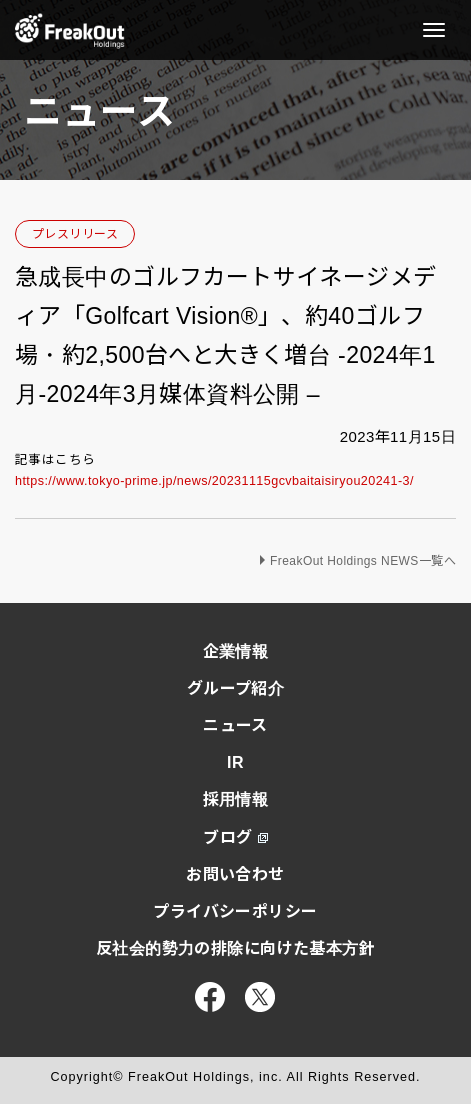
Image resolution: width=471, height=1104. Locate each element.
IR (235, 762)
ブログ (235, 837)
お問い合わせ (235, 874)
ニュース (235, 725)
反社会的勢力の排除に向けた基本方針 (235, 948)
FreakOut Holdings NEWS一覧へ (363, 561)
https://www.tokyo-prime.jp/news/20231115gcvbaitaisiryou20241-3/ (214, 481)
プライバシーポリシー (235, 911)
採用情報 (236, 799)
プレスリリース (75, 234)
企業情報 (236, 651)
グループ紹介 (236, 688)
